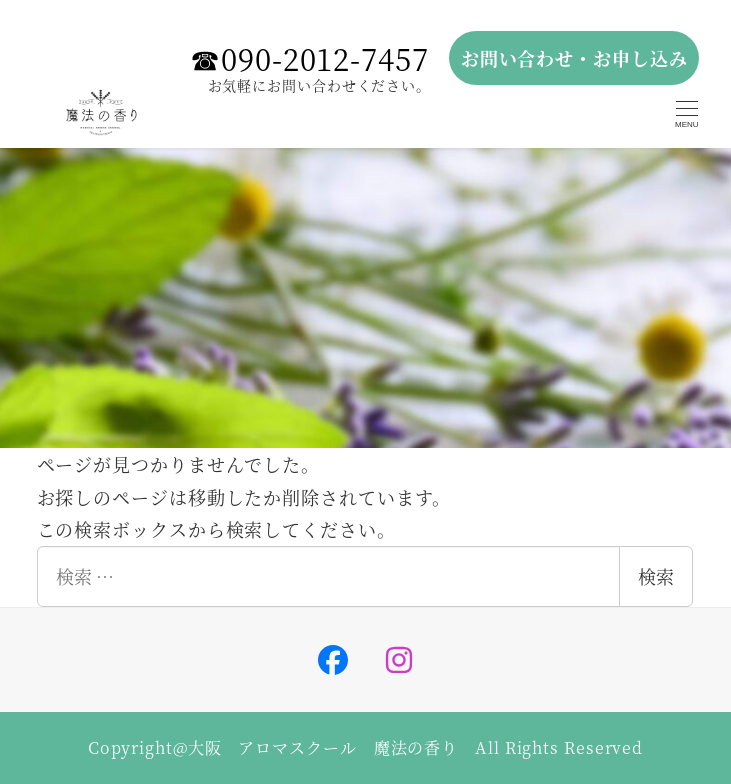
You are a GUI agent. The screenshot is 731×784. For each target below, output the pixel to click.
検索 (656, 576)
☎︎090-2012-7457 (309, 58)
